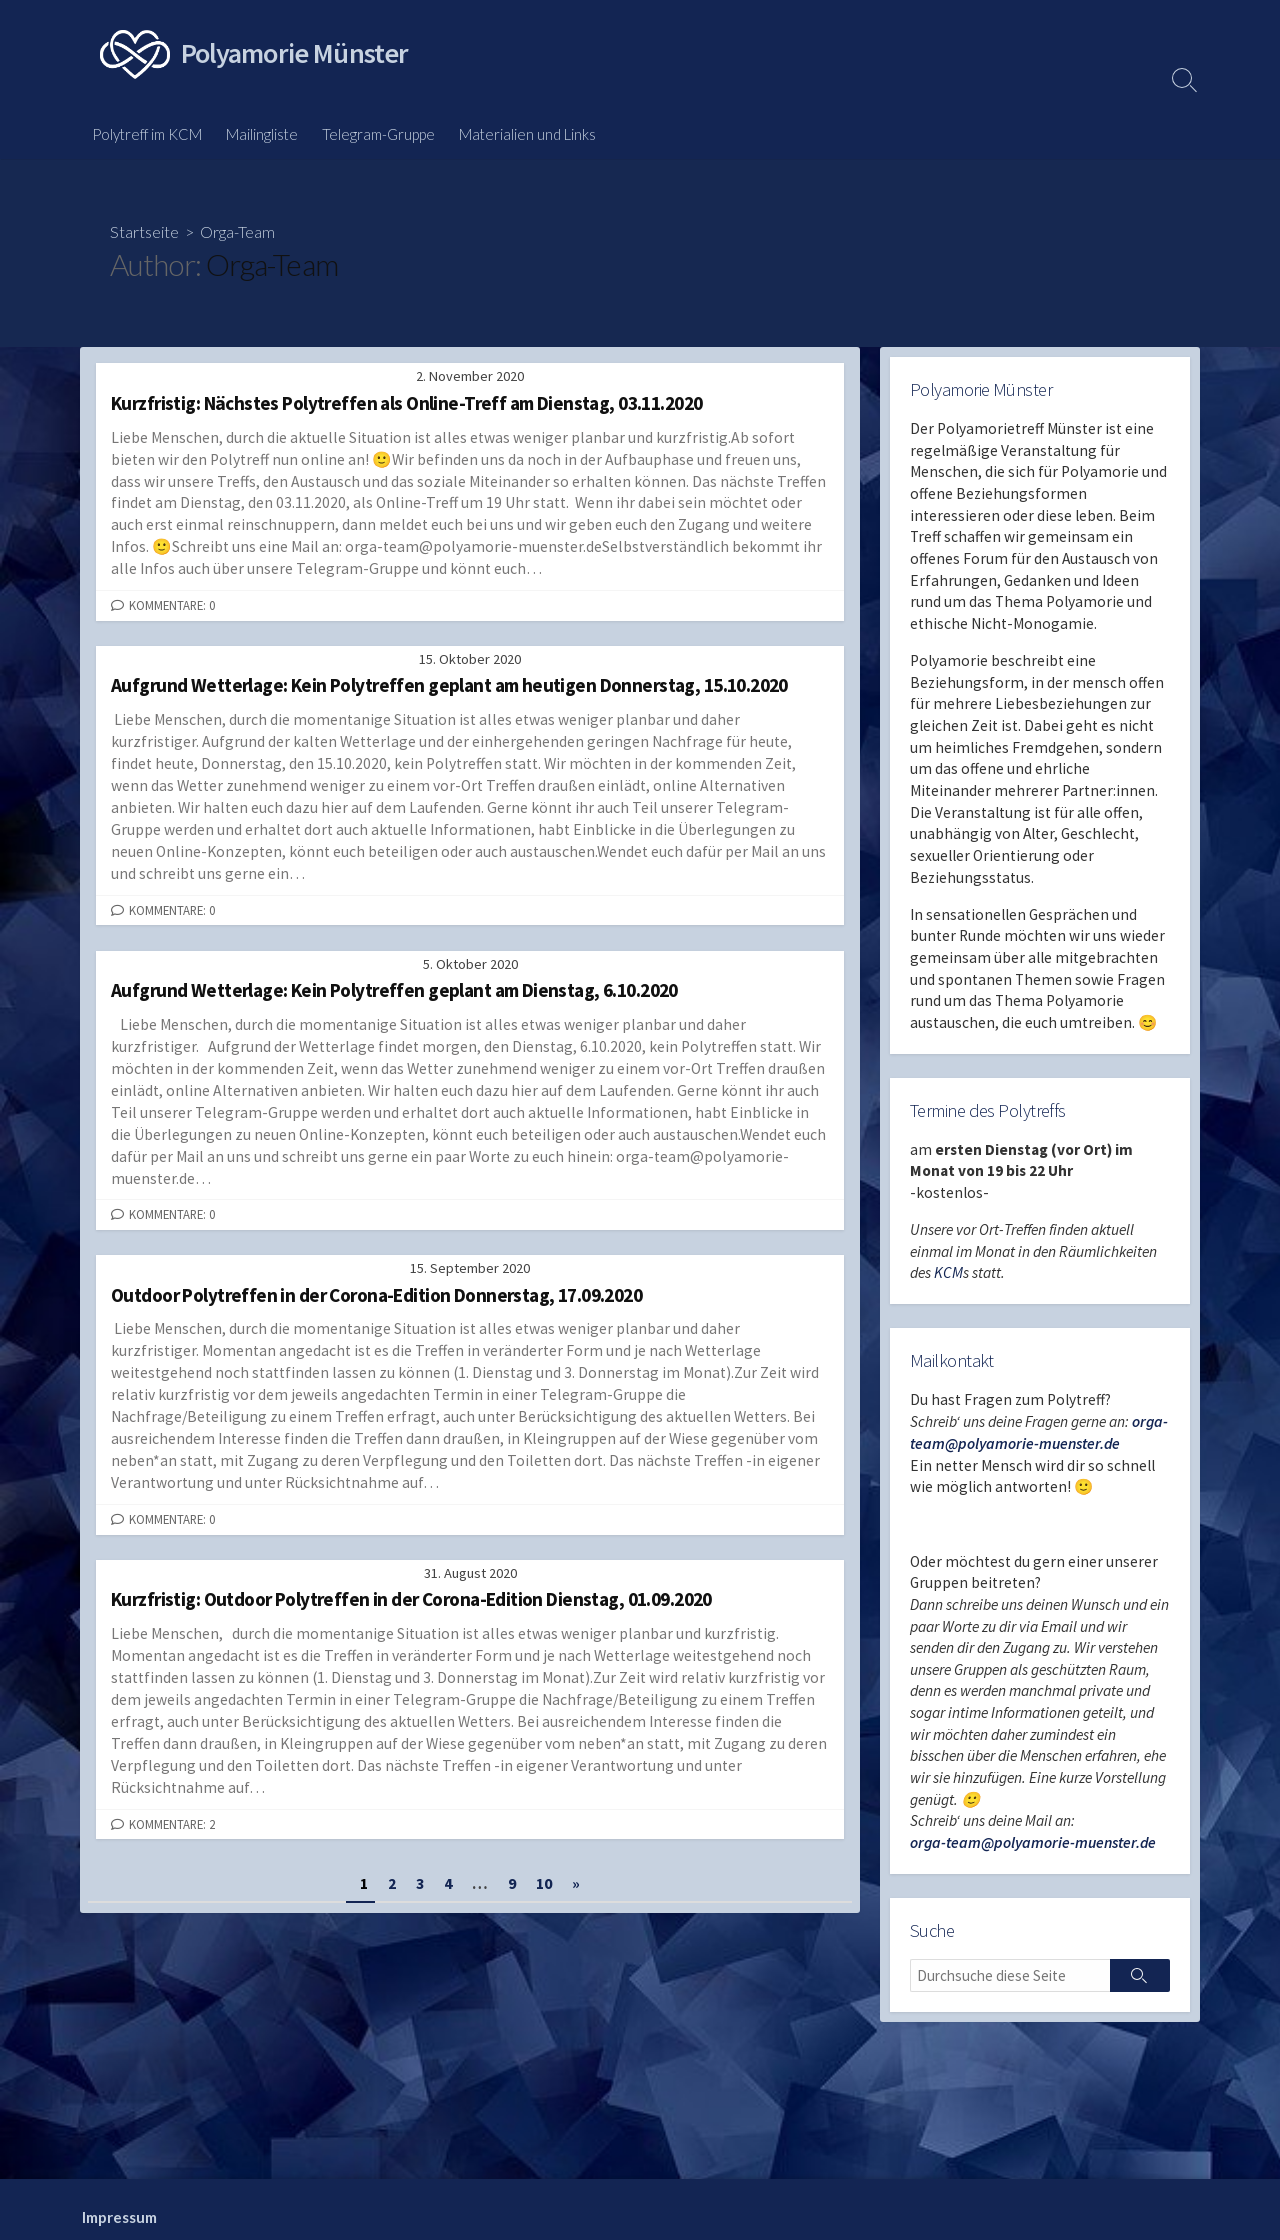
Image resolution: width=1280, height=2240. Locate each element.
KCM (949, 1284)
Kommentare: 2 (172, 1826)
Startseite (144, 231)
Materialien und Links (527, 134)
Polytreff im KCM (147, 134)
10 (544, 1886)
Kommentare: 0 (172, 606)
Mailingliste (262, 134)
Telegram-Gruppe (378, 134)
